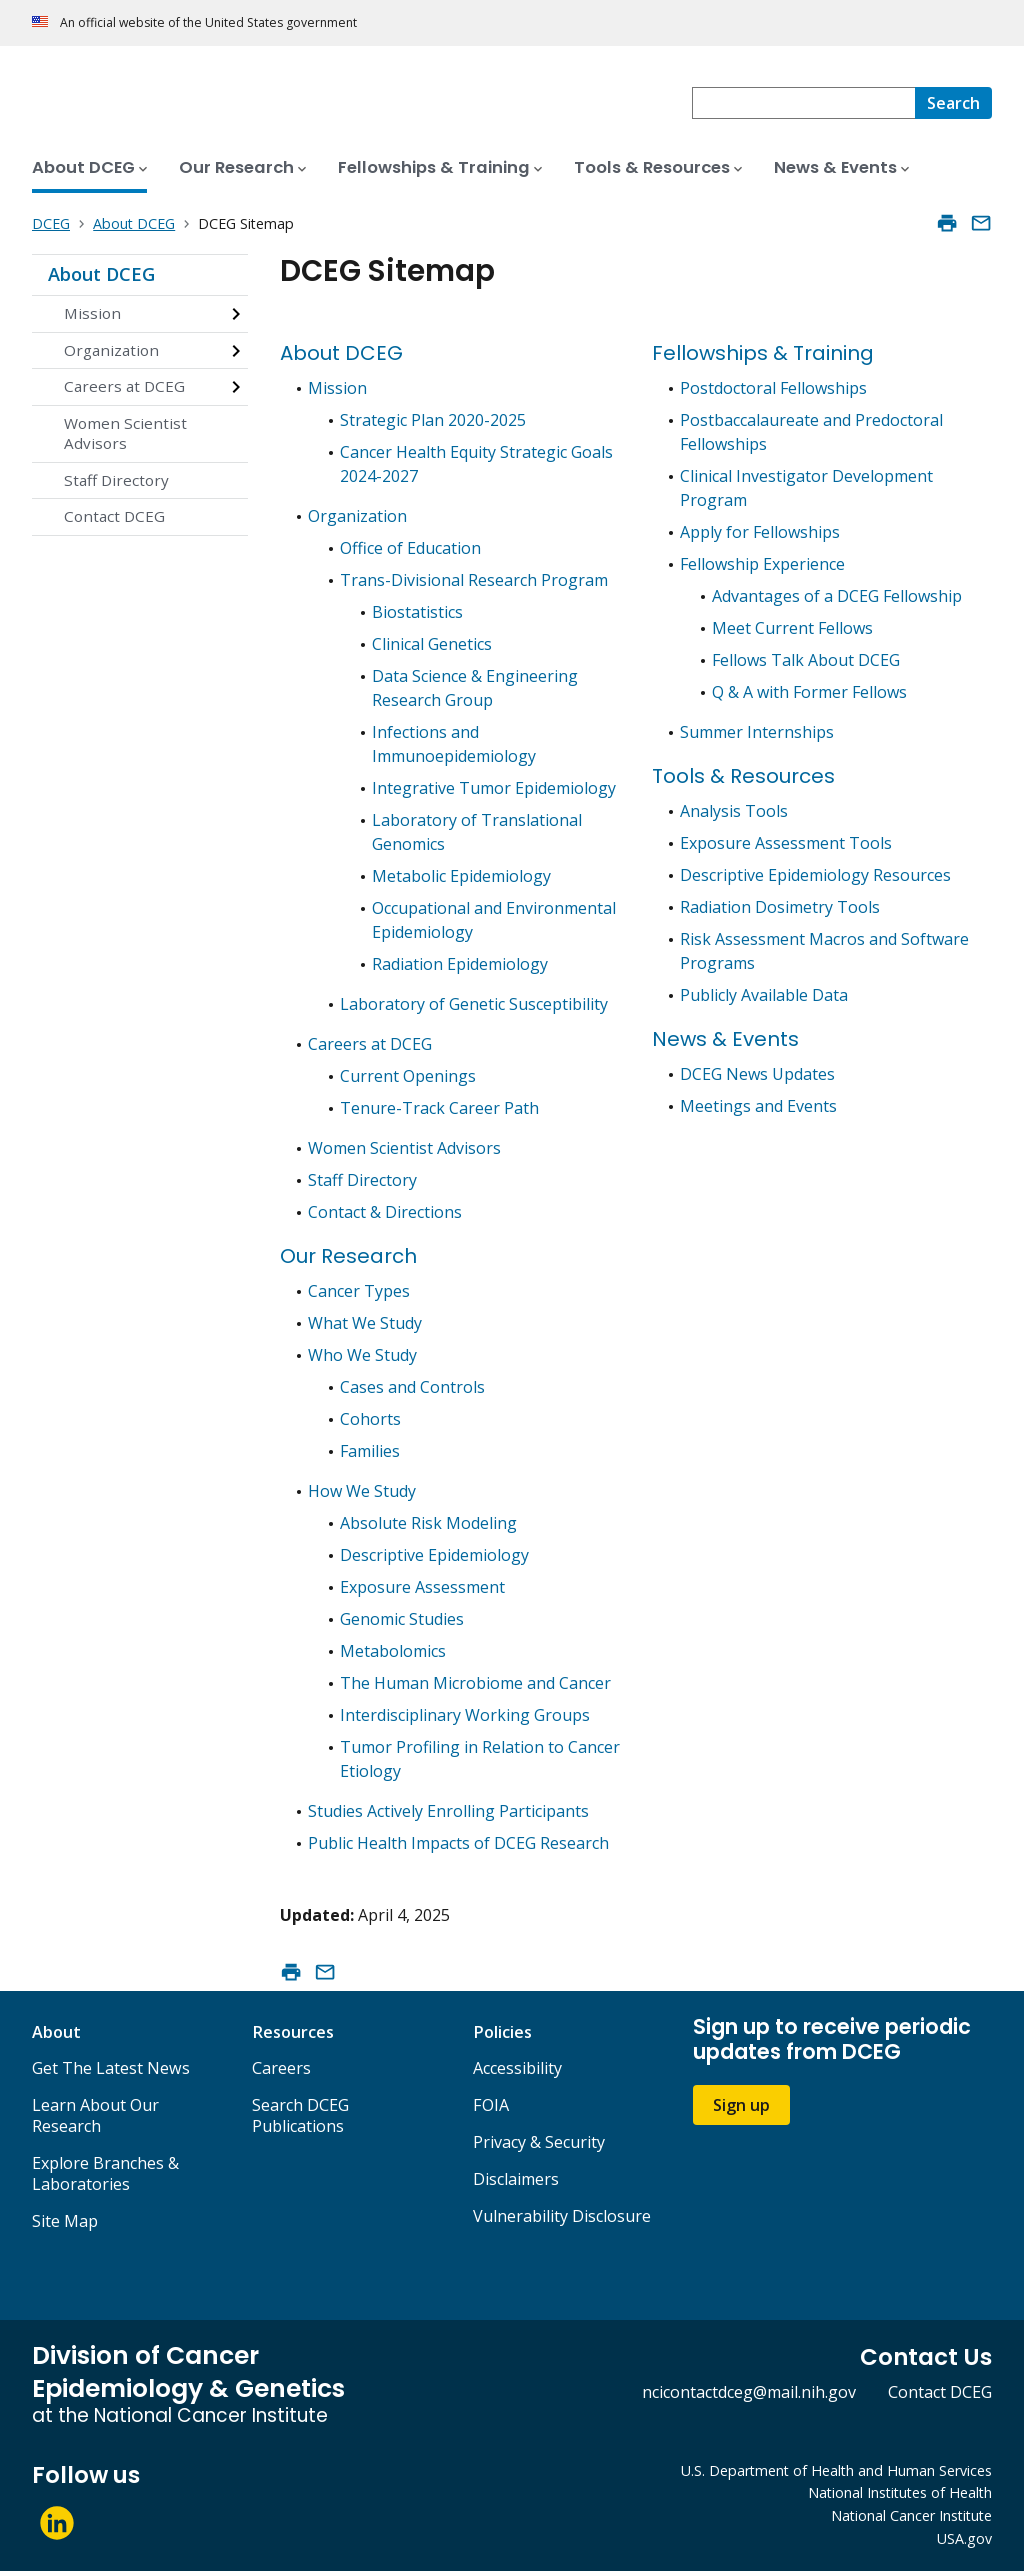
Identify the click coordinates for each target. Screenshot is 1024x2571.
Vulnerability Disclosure (562, 2216)
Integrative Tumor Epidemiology (494, 788)
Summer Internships (757, 732)
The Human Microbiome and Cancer (475, 1683)
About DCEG (101, 274)
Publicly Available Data (764, 995)
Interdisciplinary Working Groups (465, 1715)
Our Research (348, 1256)
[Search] (953, 103)
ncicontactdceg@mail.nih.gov (749, 2392)
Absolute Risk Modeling (428, 1523)
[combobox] (803, 103)
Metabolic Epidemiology (461, 876)
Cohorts (370, 1419)
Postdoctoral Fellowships (773, 388)
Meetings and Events (758, 1106)
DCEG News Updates (757, 1074)
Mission (92, 313)
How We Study (362, 1491)
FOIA (491, 2105)
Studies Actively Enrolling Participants (448, 1811)
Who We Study (362, 1355)
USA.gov (964, 2538)
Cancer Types (359, 1291)
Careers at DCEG (124, 386)
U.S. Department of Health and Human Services (836, 2470)
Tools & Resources (743, 776)
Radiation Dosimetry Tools (780, 907)
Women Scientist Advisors (125, 433)
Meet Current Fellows (792, 628)
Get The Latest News (111, 2068)
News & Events (725, 1039)
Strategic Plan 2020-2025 (433, 420)
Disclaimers (516, 2179)
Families (370, 1451)
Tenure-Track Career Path (439, 1108)
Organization (111, 350)
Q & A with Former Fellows (809, 692)
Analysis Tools (734, 811)
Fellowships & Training (763, 353)
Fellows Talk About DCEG (806, 660)
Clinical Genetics (432, 644)
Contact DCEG (114, 516)
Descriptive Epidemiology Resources (815, 875)
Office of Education (410, 548)
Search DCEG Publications (300, 2115)
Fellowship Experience (762, 564)
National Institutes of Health (900, 2492)
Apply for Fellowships (760, 532)
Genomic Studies (402, 1619)
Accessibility (517, 2068)
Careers (281, 2068)
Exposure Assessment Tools (786, 843)
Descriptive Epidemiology (434, 1555)
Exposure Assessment (422, 1587)
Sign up (741, 2105)
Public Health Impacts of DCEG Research (458, 1843)
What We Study (365, 1323)
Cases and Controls (412, 1387)
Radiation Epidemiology (460, 964)
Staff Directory (116, 480)
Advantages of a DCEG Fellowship (837, 596)
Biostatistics (417, 612)
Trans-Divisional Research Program (474, 580)
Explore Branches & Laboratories (105, 2173)
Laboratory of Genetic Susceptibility (474, 1004)
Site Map (65, 2221)
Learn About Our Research (95, 2115)
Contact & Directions (385, 1212)
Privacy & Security (539, 2142)
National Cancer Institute (911, 2515)
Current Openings (408, 1076)
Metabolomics (393, 1651)
